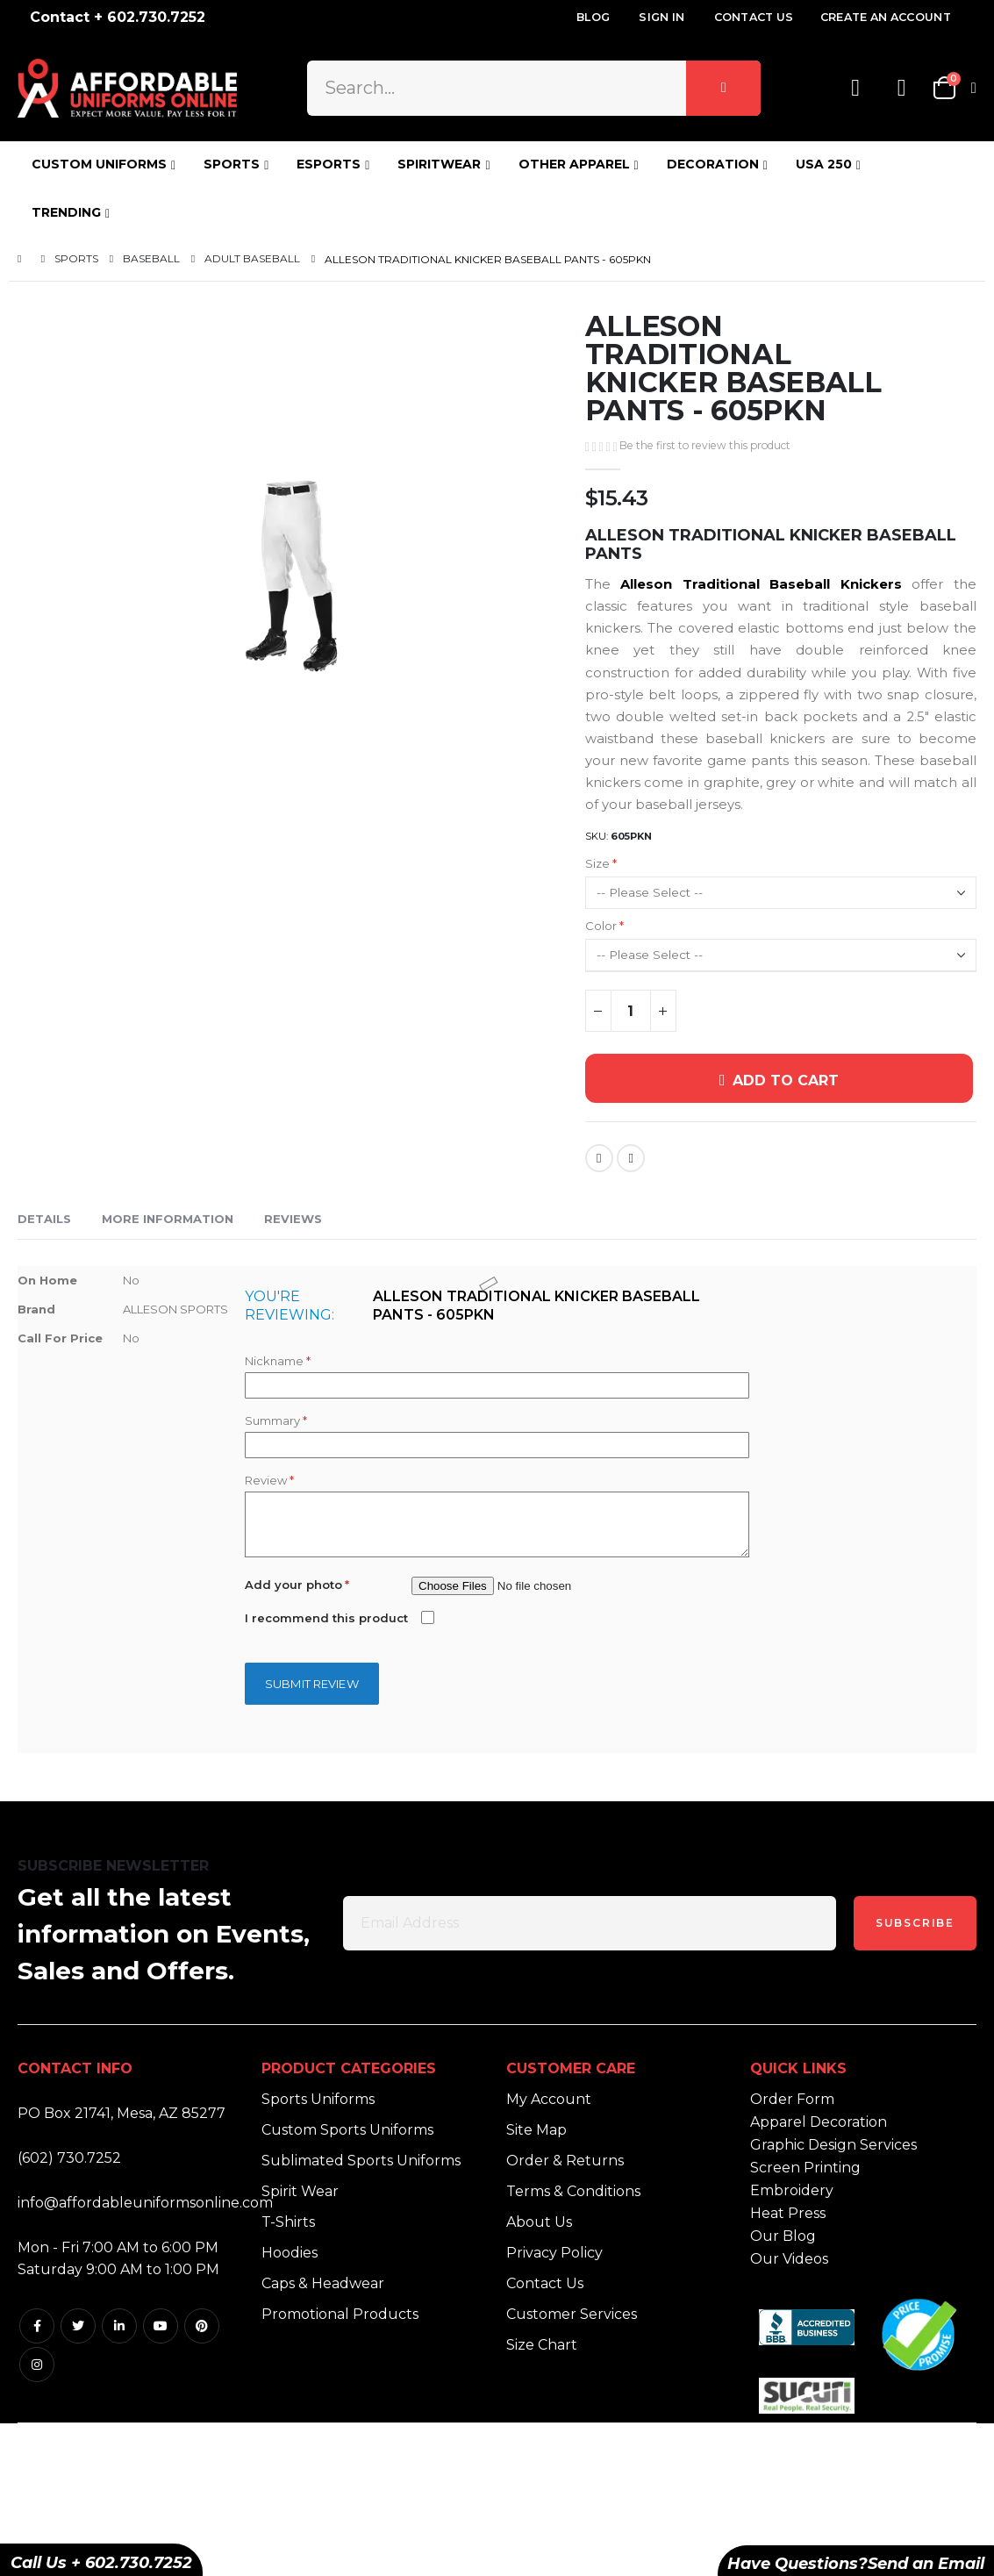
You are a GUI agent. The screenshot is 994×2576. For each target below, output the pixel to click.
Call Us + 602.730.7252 (101, 2562)
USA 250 (824, 164)
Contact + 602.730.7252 (117, 17)
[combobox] (534, 88)
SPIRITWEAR (439, 164)
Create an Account (885, 17)
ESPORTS (329, 164)
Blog (593, 17)
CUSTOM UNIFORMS (99, 164)
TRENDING (66, 212)
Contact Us (754, 17)
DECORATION (713, 164)
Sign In (661, 17)
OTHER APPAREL (574, 164)
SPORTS (232, 164)
